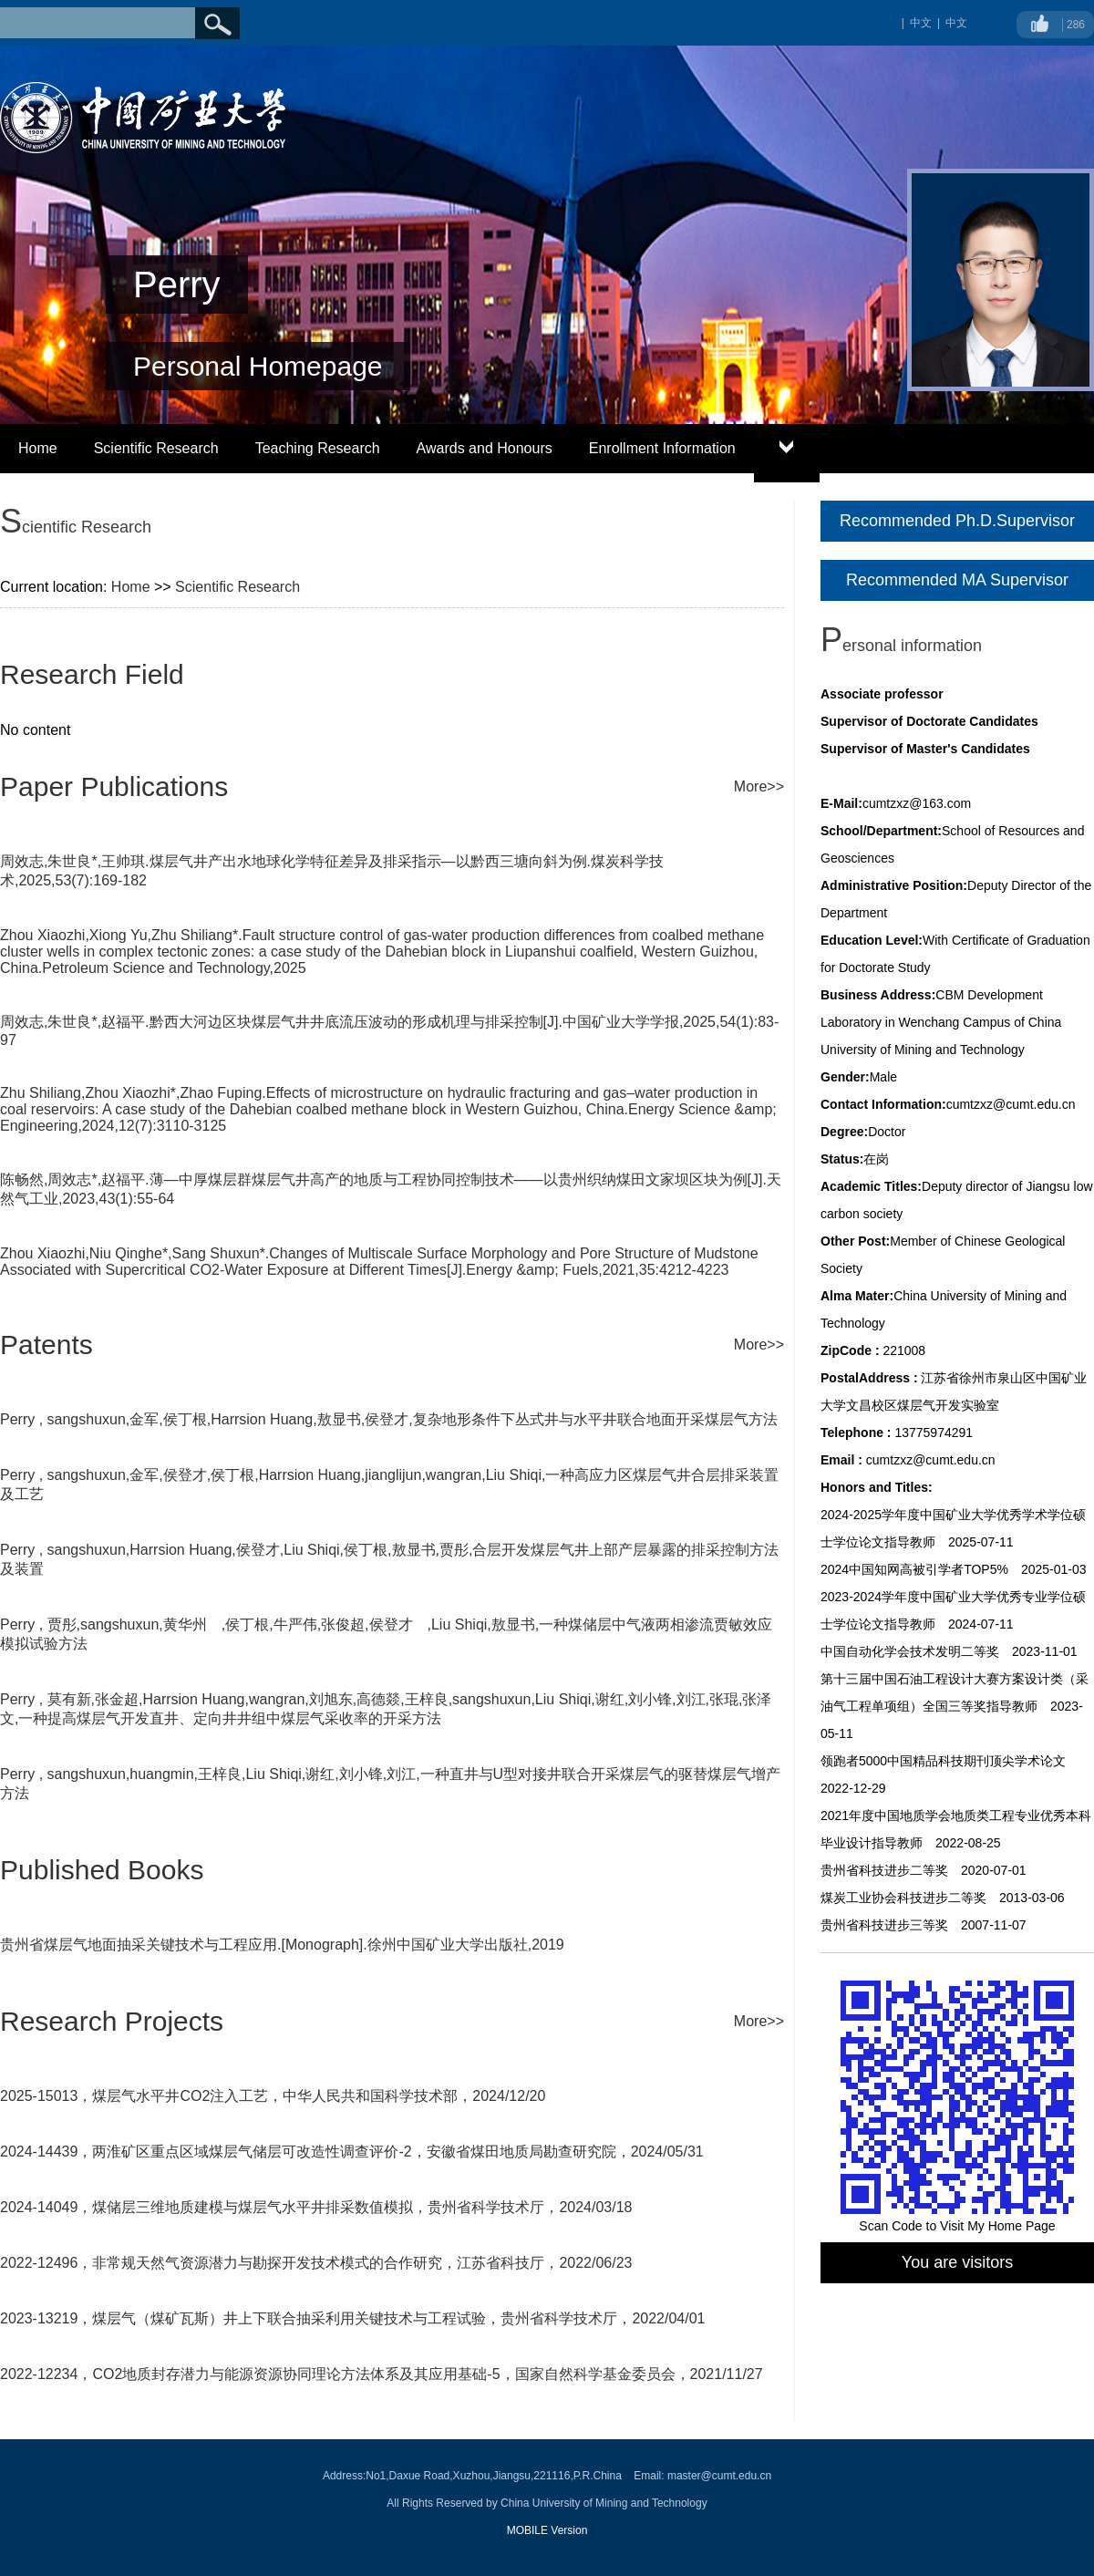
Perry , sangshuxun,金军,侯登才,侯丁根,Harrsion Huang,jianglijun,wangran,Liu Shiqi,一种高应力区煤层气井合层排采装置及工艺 (389, 1484)
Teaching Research (317, 448)
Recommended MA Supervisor (957, 580)
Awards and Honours (484, 448)
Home (37, 448)
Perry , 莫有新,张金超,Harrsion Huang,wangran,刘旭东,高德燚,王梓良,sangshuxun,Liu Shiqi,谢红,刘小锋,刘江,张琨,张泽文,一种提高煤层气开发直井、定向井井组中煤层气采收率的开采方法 (385, 1708)
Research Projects (111, 2021)
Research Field (92, 674)
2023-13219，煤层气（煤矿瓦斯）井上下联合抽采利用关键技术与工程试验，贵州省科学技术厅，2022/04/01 (353, 2318)
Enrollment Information (662, 448)
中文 (956, 22)
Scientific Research (156, 448)
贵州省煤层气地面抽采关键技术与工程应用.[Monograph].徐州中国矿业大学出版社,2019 (282, 1944)
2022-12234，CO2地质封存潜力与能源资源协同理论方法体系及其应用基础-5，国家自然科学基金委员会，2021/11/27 (381, 2374)
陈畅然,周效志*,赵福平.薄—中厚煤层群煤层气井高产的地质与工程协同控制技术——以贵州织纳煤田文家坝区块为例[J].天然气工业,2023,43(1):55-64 (390, 1189)
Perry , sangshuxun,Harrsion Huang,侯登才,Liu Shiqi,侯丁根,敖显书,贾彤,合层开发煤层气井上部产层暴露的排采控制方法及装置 (389, 1559)
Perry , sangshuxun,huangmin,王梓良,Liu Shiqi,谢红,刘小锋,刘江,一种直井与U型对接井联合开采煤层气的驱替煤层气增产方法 (390, 1783)
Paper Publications (114, 786)
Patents (46, 1344)
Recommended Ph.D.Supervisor (957, 521)
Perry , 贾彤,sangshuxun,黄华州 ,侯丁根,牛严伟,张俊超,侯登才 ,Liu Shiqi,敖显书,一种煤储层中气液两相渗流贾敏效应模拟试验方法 (386, 1634)
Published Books (101, 1870)
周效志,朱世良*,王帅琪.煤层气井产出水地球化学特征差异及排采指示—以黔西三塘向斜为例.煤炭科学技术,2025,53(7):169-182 (332, 870)
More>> (759, 786)
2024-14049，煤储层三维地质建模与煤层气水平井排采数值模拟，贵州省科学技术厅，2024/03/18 (316, 2207)
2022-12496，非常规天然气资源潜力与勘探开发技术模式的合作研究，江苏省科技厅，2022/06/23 (316, 2263)
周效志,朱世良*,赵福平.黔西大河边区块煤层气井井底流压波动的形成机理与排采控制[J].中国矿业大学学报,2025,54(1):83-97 (389, 1031)
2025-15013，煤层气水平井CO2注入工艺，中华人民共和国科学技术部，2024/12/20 (272, 2096)
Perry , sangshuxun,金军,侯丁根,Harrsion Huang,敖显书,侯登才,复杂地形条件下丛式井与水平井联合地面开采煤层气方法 (389, 1419)
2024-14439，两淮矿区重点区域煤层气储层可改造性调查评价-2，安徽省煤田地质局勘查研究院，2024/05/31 (352, 2151)
